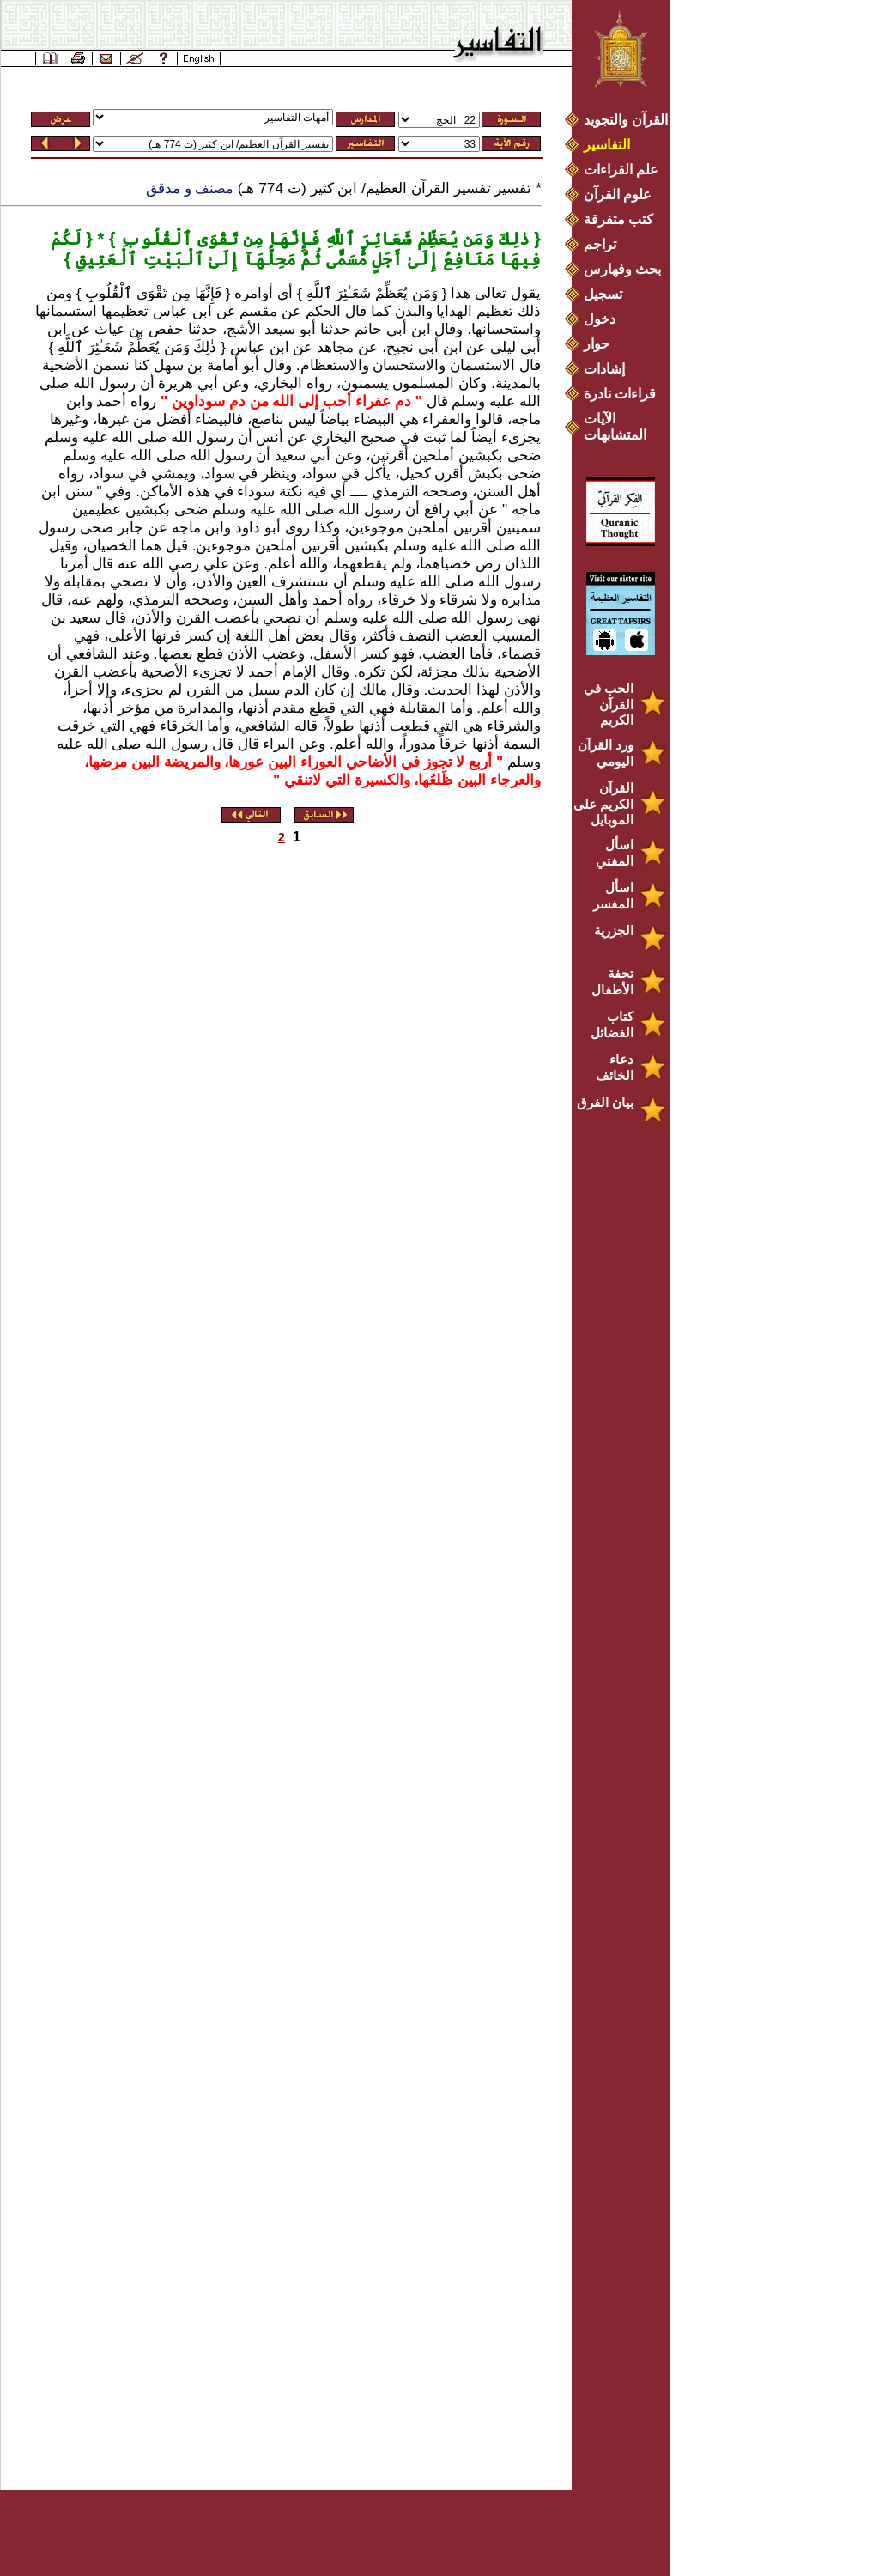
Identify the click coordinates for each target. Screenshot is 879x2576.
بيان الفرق (605, 1102)
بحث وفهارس (626, 269)
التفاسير (607, 144)
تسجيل (603, 294)
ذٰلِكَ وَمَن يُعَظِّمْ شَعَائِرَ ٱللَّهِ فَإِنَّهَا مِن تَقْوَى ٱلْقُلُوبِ (323, 238)
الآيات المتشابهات (615, 426)
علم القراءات (621, 169)
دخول (599, 319)
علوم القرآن (618, 194)
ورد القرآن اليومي (605, 753)
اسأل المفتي (614, 852)
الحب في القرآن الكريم (608, 704)
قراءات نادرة (620, 393)
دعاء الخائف (614, 1067)
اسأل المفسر (613, 895)
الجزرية (613, 930)
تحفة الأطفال (612, 981)
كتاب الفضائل (612, 1024)
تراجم (600, 244)
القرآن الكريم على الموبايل (603, 804)
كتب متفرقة (618, 219)
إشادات (604, 368)
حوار (596, 344)
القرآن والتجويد (626, 119)
